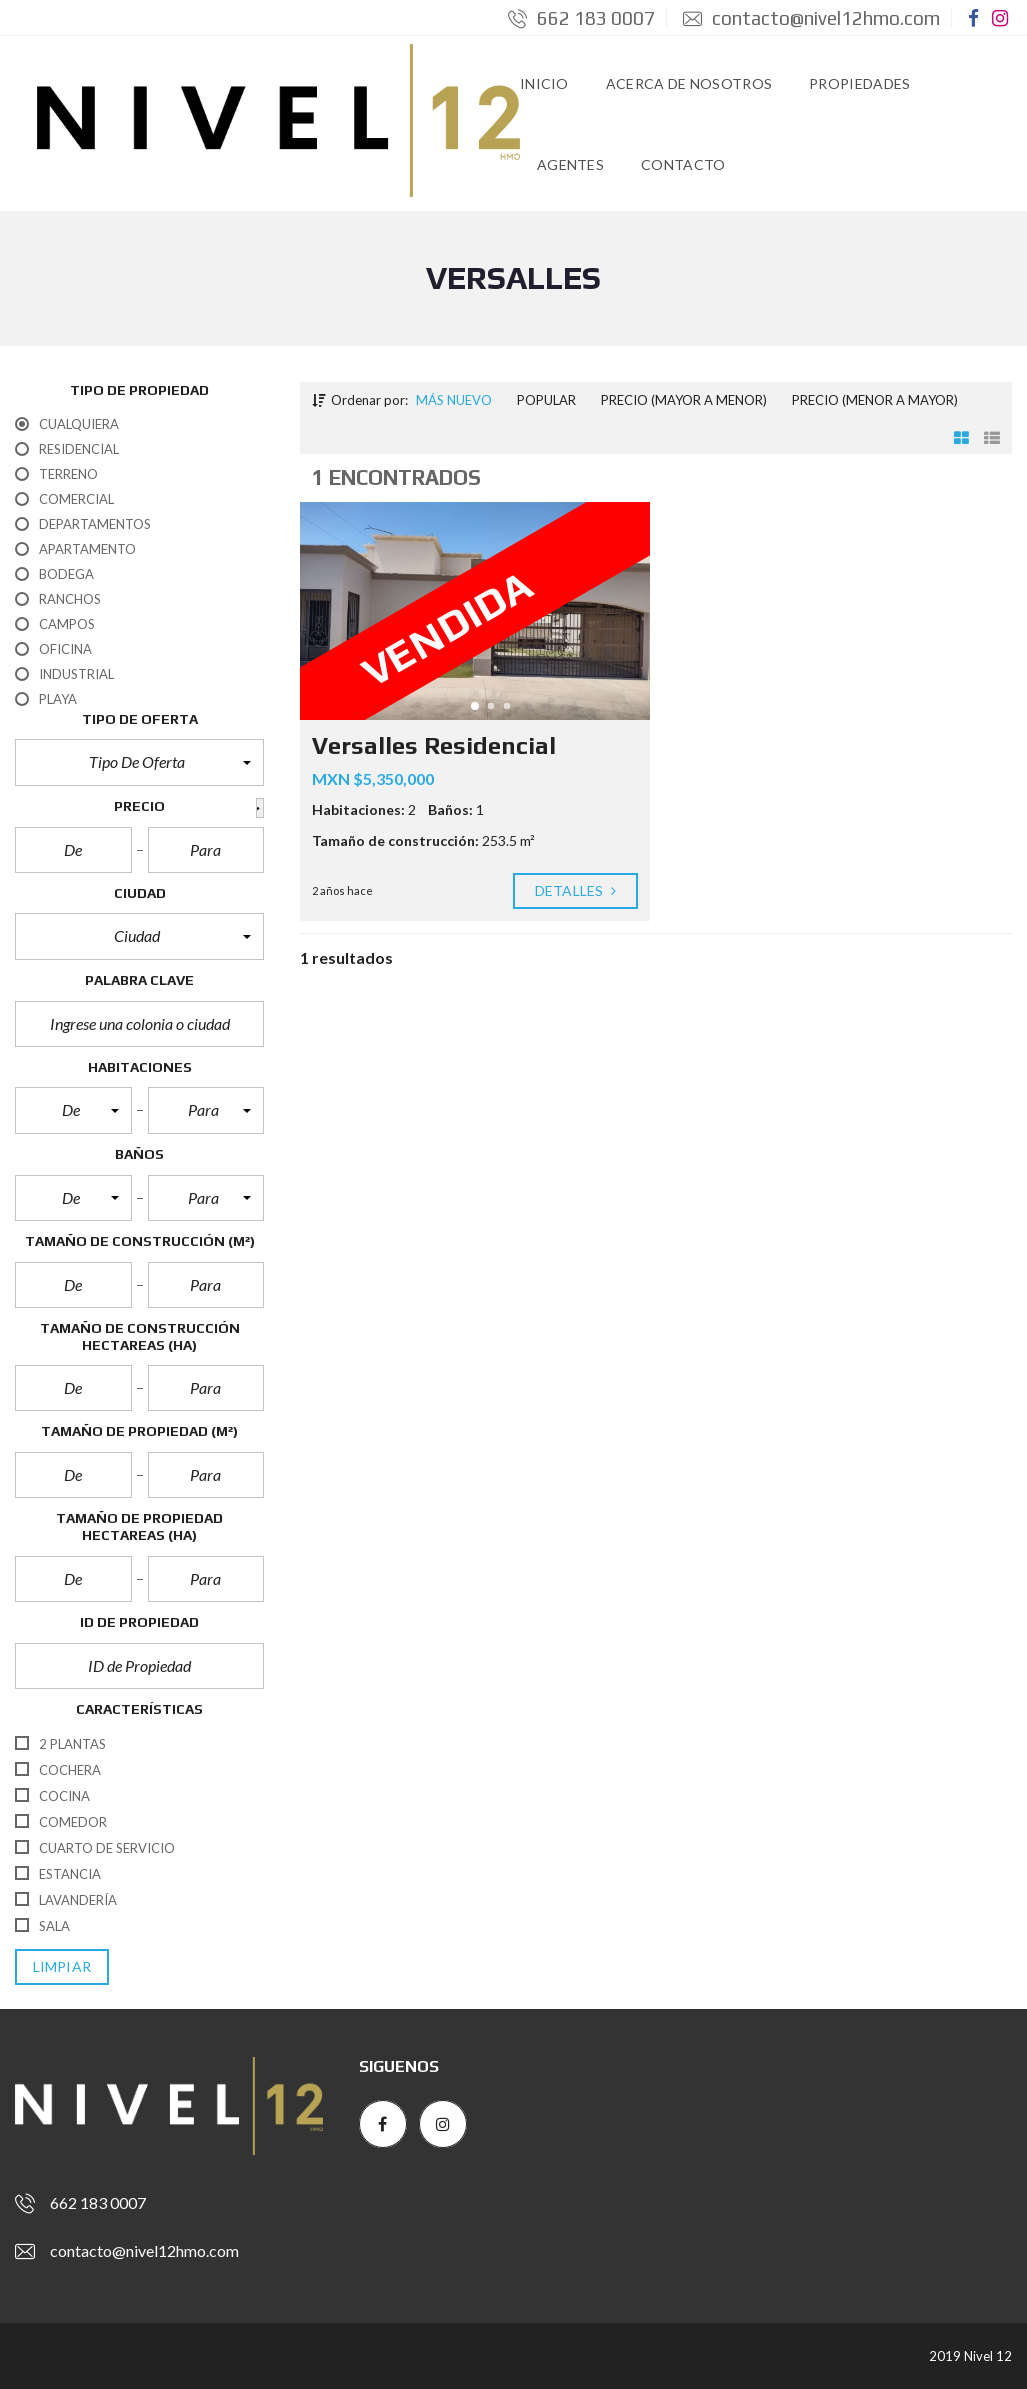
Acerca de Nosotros (689, 83)
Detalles (575, 891)
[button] (139, 762)
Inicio (544, 83)
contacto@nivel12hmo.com (811, 18)
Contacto (683, 164)
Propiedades (859, 83)
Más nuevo (454, 400)
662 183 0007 (581, 18)
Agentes (570, 164)
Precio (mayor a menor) (684, 400)
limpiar (62, 1967)
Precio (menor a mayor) (875, 400)
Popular (546, 400)
